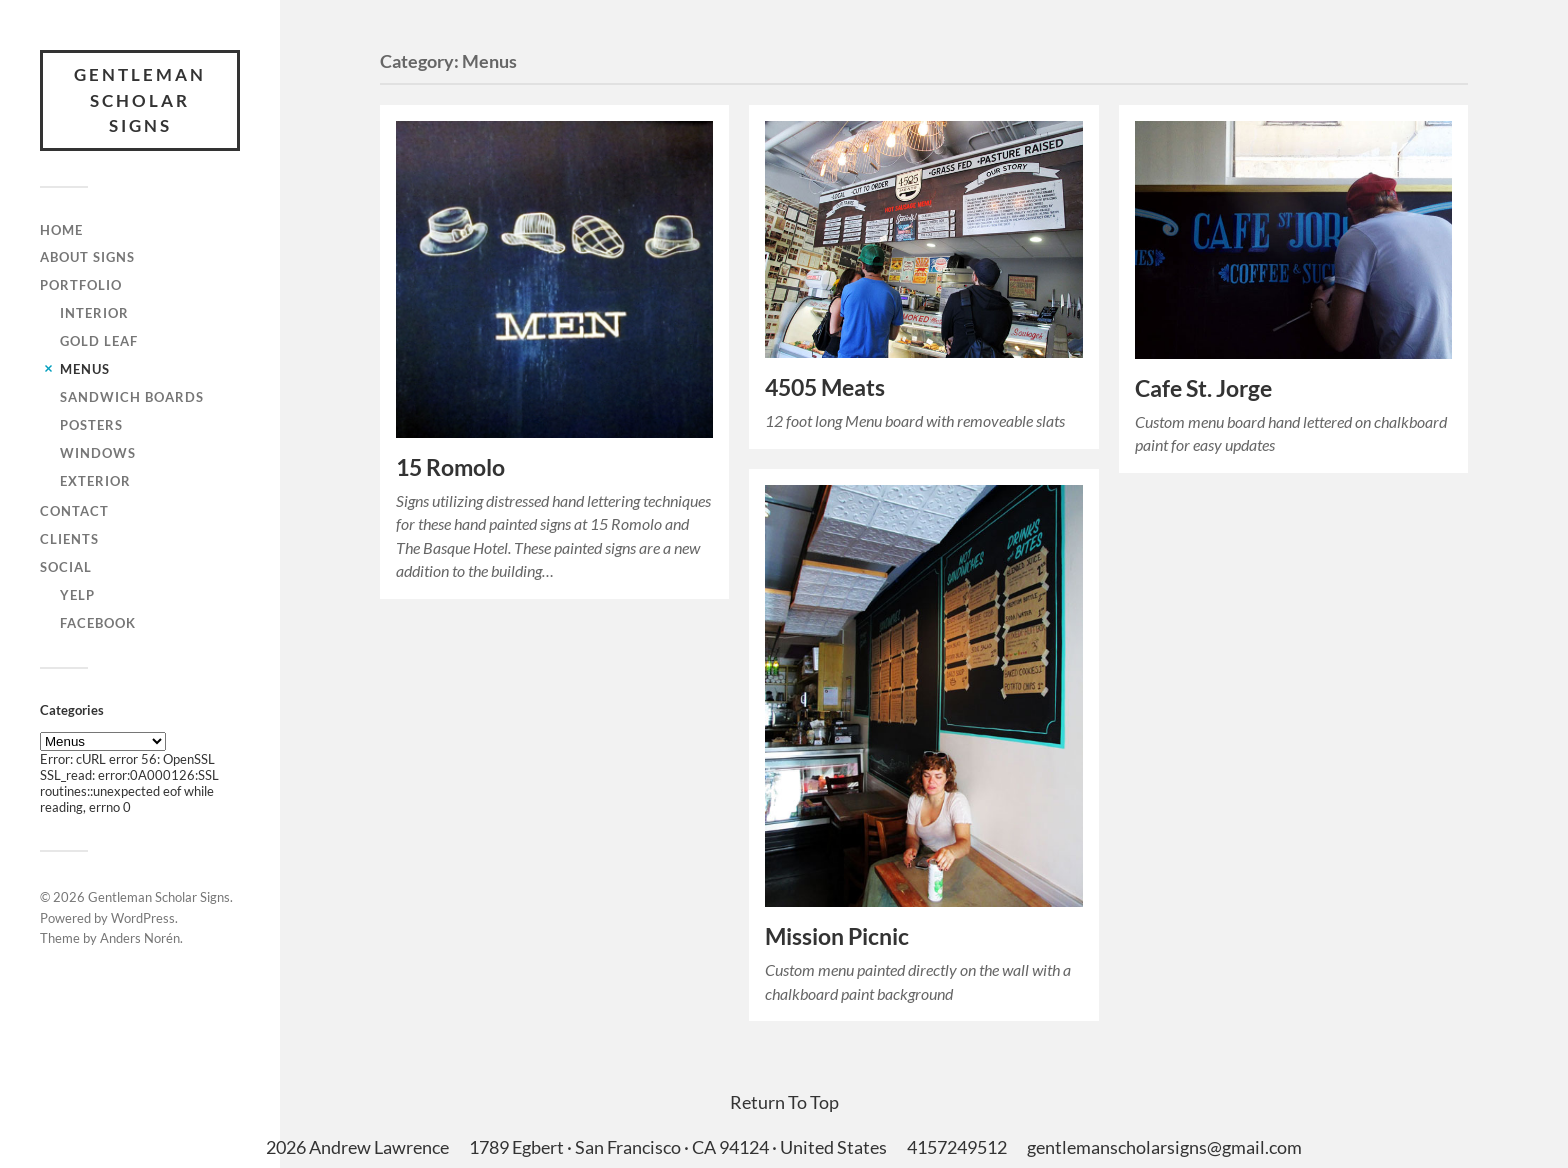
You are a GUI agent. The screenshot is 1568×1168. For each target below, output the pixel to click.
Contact (74, 511)
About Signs (87, 257)
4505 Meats (825, 387)
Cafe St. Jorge (1203, 388)
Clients (69, 539)
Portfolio (81, 285)
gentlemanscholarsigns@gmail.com (1164, 1147)
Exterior (95, 481)
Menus (85, 369)
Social (66, 567)
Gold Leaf (99, 341)
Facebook (98, 623)
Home (61, 230)
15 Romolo (450, 467)
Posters (91, 425)
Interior (94, 313)
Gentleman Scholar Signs (140, 100)
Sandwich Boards (132, 397)
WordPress (143, 918)
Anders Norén (140, 938)
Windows (98, 453)
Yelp (77, 595)
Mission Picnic (837, 936)
